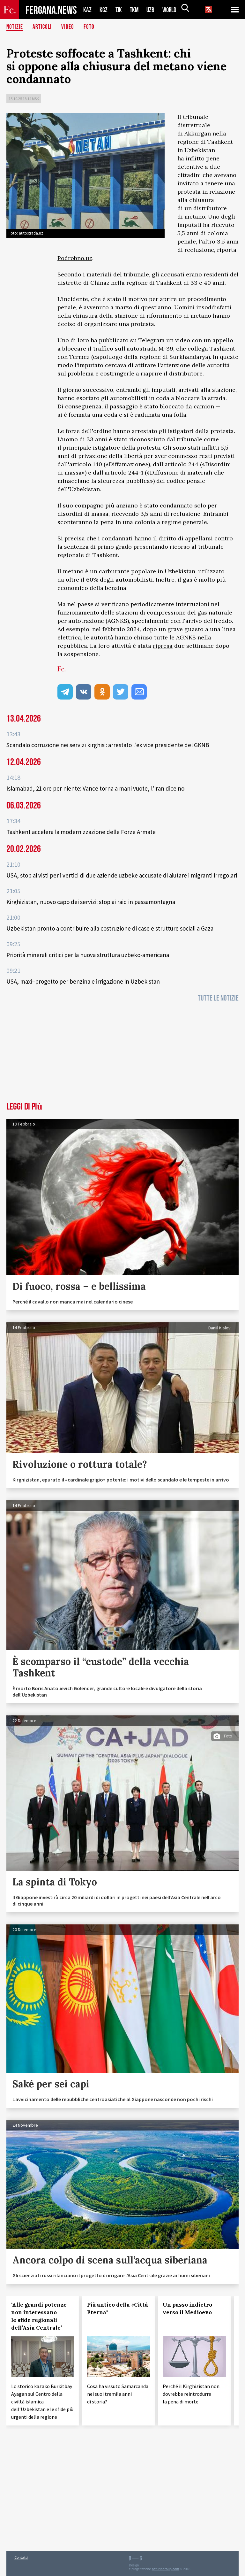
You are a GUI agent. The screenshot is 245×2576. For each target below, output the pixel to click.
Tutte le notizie (218, 998)
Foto (90, 27)
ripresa (163, 645)
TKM (135, 10)
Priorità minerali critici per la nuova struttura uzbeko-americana (87, 955)
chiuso (143, 637)
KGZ (104, 10)
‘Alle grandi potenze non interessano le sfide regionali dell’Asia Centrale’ (39, 2316)
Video (68, 27)
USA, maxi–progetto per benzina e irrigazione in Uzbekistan (83, 981)
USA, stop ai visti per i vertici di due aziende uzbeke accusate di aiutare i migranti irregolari (121, 875)
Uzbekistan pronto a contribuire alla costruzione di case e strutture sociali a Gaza (109, 928)
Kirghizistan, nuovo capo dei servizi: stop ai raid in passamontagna (90, 902)
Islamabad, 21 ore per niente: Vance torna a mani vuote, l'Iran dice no (95, 788)
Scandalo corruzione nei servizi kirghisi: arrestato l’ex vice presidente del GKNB (107, 745)
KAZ (87, 10)
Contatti (21, 2557)
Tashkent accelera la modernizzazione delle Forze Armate (81, 832)
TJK (119, 10)
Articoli (43, 27)
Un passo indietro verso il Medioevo (187, 2308)
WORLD (171, 10)
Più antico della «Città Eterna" (117, 2308)
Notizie (14, 27)
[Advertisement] (122, 1054)
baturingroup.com (165, 2569)
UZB (152, 10)
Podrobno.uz (74, 258)
